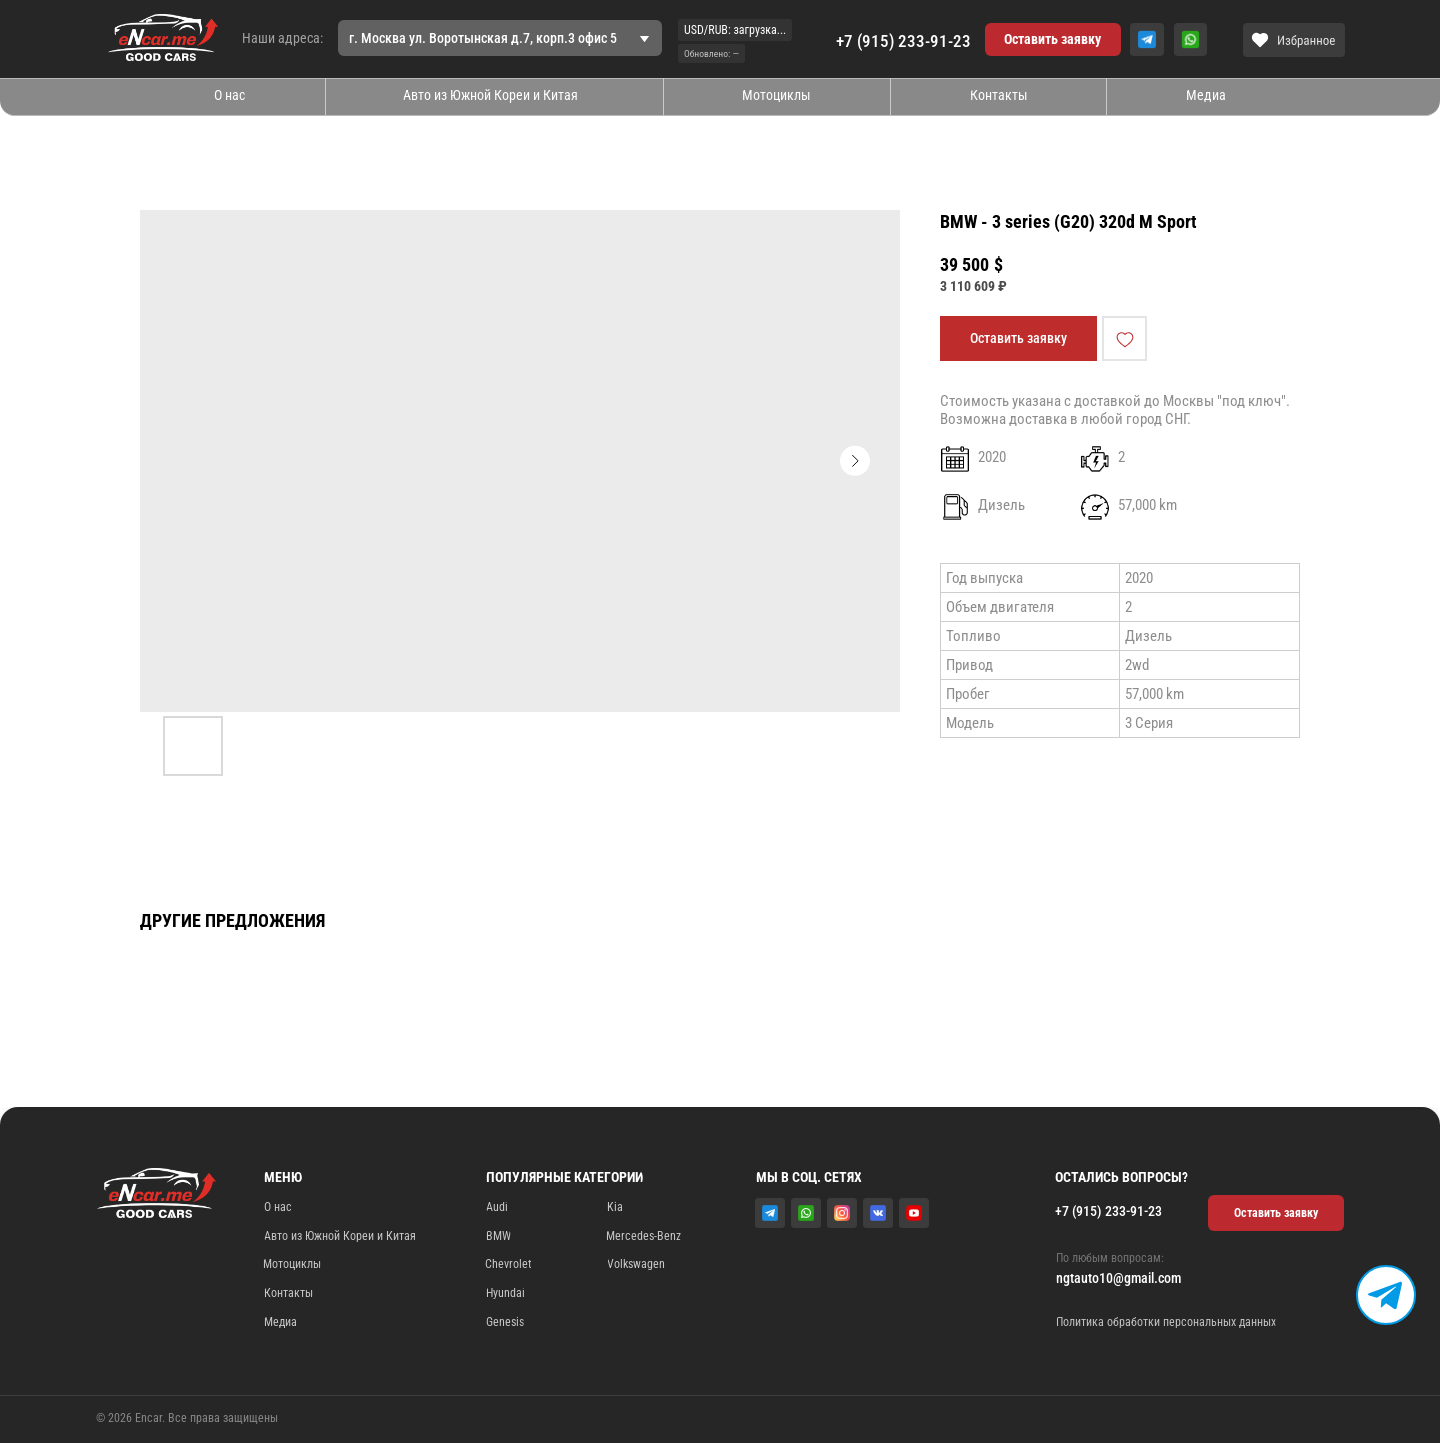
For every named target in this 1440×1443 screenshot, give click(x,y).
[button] (1053, 40)
